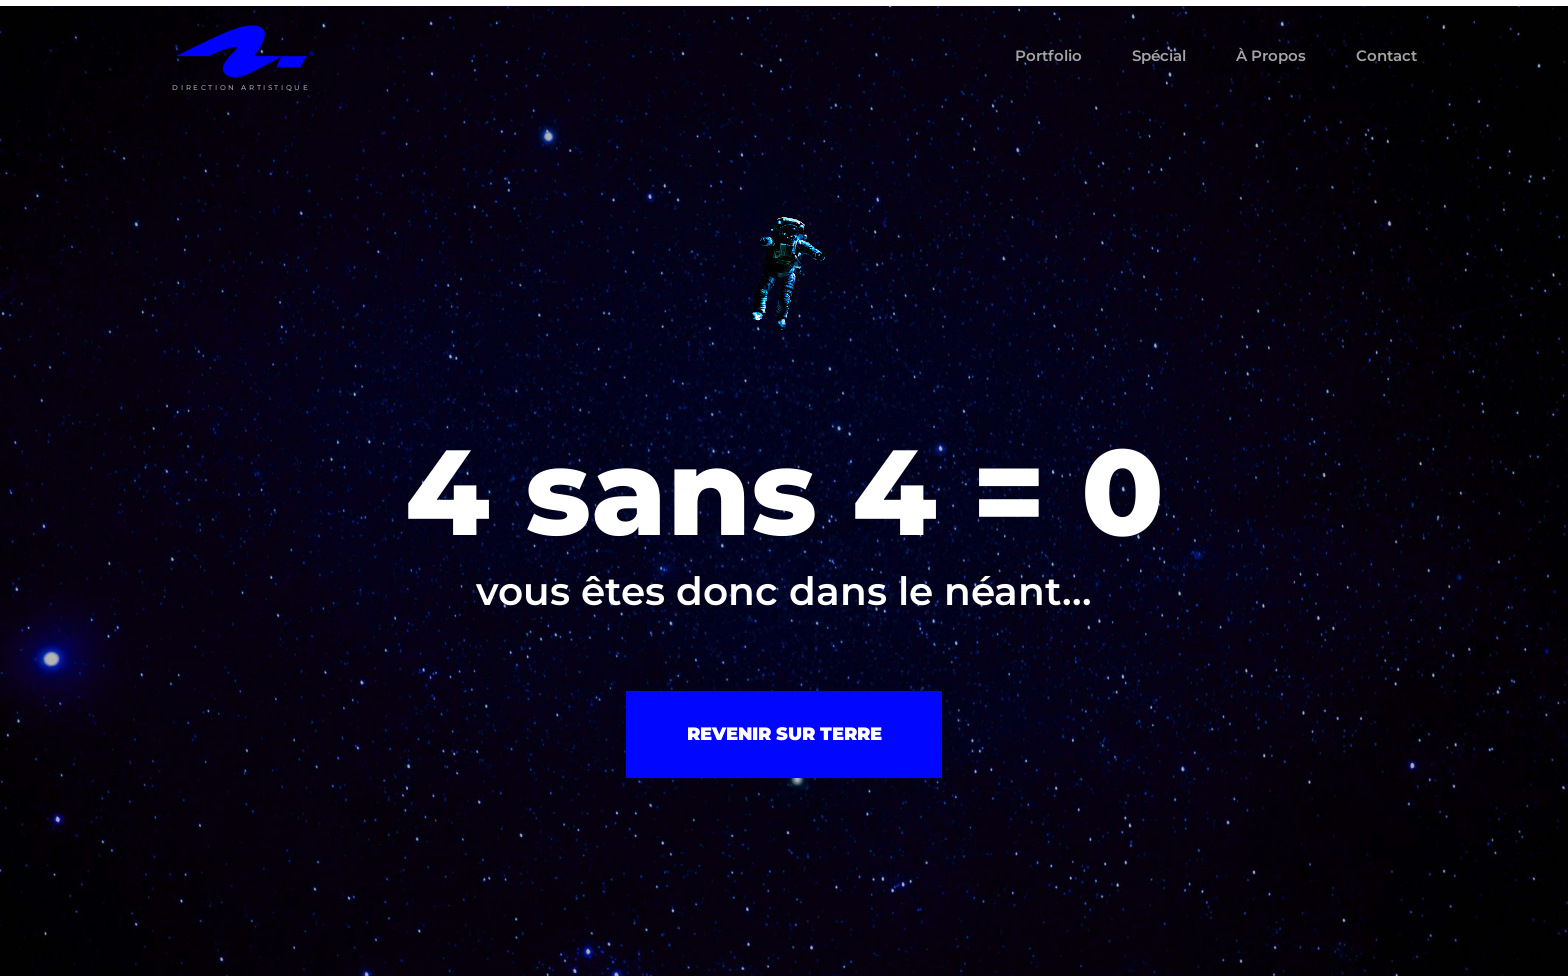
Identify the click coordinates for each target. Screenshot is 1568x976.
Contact (1386, 55)
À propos (1271, 55)
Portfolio (1048, 55)
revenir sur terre (784, 734)
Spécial (1159, 55)
